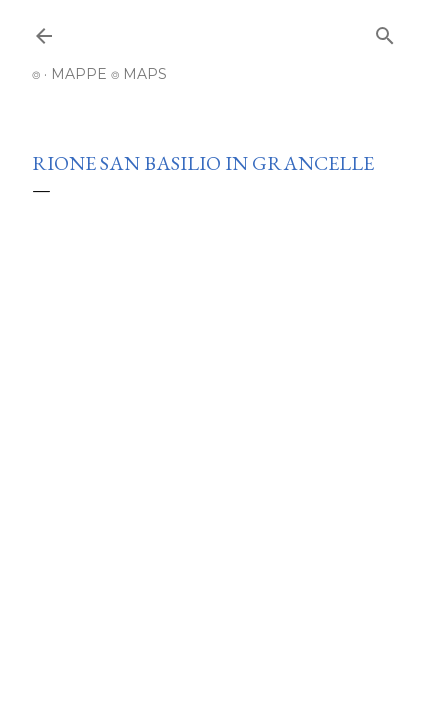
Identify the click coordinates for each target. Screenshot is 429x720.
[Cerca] (385, 31)
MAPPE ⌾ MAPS (109, 74)
